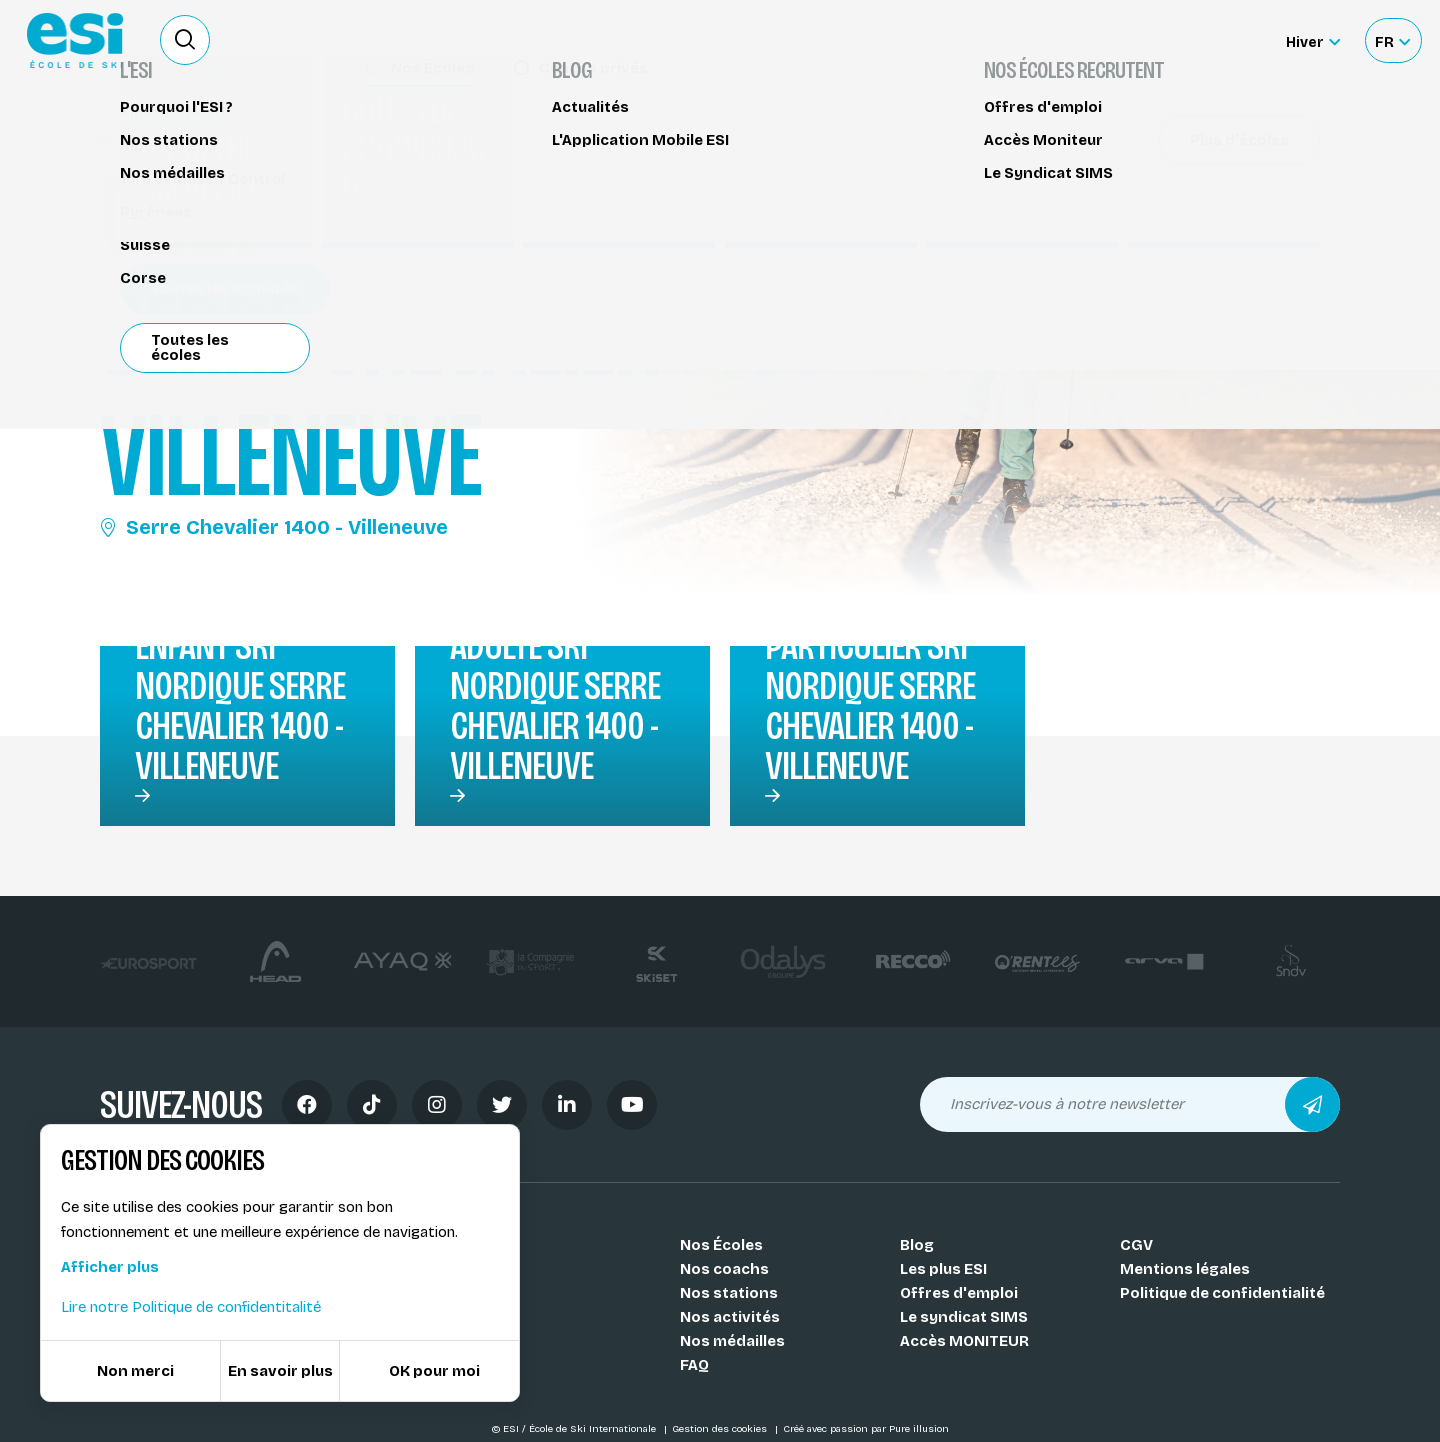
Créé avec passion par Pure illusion (866, 1429)
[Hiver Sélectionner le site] (1313, 40)
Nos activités (730, 1317)
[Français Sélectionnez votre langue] (1392, 40)
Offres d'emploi (959, 1293)
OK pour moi (434, 1371)
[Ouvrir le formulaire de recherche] (185, 40)
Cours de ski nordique (192, 137)
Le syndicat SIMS (964, 1317)
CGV (1136, 1245)
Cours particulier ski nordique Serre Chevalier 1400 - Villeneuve (870, 686)
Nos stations (729, 1293)
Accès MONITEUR (964, 1341)
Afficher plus (110, 1267)
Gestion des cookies (721, 1429)
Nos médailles (732, 1341)
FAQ (694, 1365)
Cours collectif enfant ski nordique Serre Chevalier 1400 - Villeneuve (244, 686)
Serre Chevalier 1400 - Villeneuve (274, 527)
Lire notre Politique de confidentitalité (191, 1307)
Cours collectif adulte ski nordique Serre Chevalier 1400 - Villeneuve (559, 686)
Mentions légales (1185, 1269)
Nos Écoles (721, 1245)
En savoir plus (280, 1371)
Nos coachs (724, 1269)
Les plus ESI (943, 1269)
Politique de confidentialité (1222, 1293)
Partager (1170, 182)
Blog (917, 1245)
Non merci (135, 1371)
